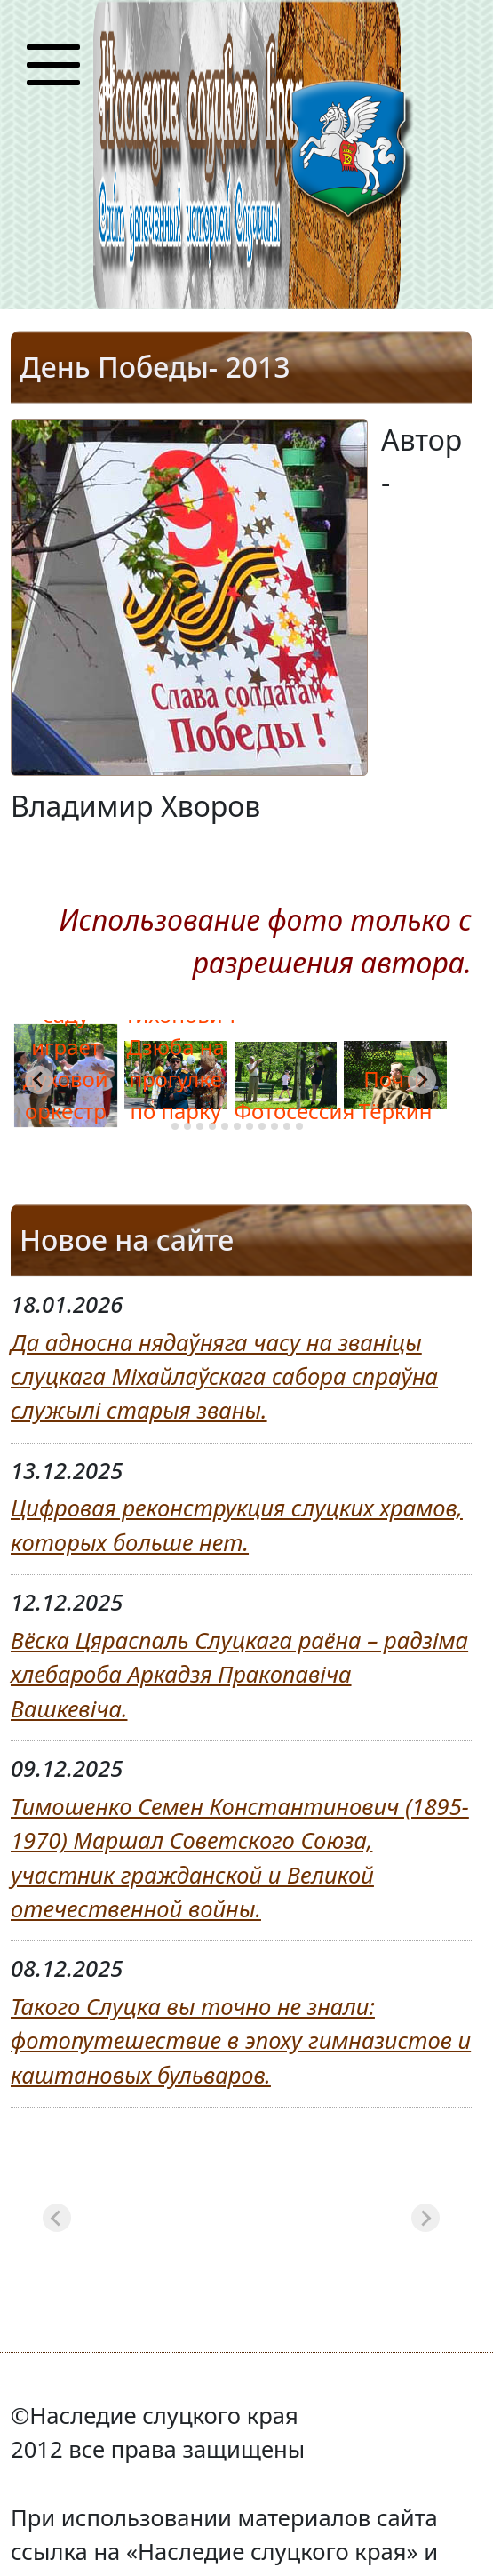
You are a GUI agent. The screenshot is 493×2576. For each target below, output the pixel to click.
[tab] (162, 1126)
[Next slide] (422, 1080)
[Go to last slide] (39, 1080)
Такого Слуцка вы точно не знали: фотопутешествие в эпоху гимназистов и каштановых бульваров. (241, 2041)
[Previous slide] (57, 2218)
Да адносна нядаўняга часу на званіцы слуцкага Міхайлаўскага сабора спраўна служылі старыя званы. (224, 1377)
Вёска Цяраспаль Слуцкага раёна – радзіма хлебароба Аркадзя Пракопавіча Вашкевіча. (239, 1674)
